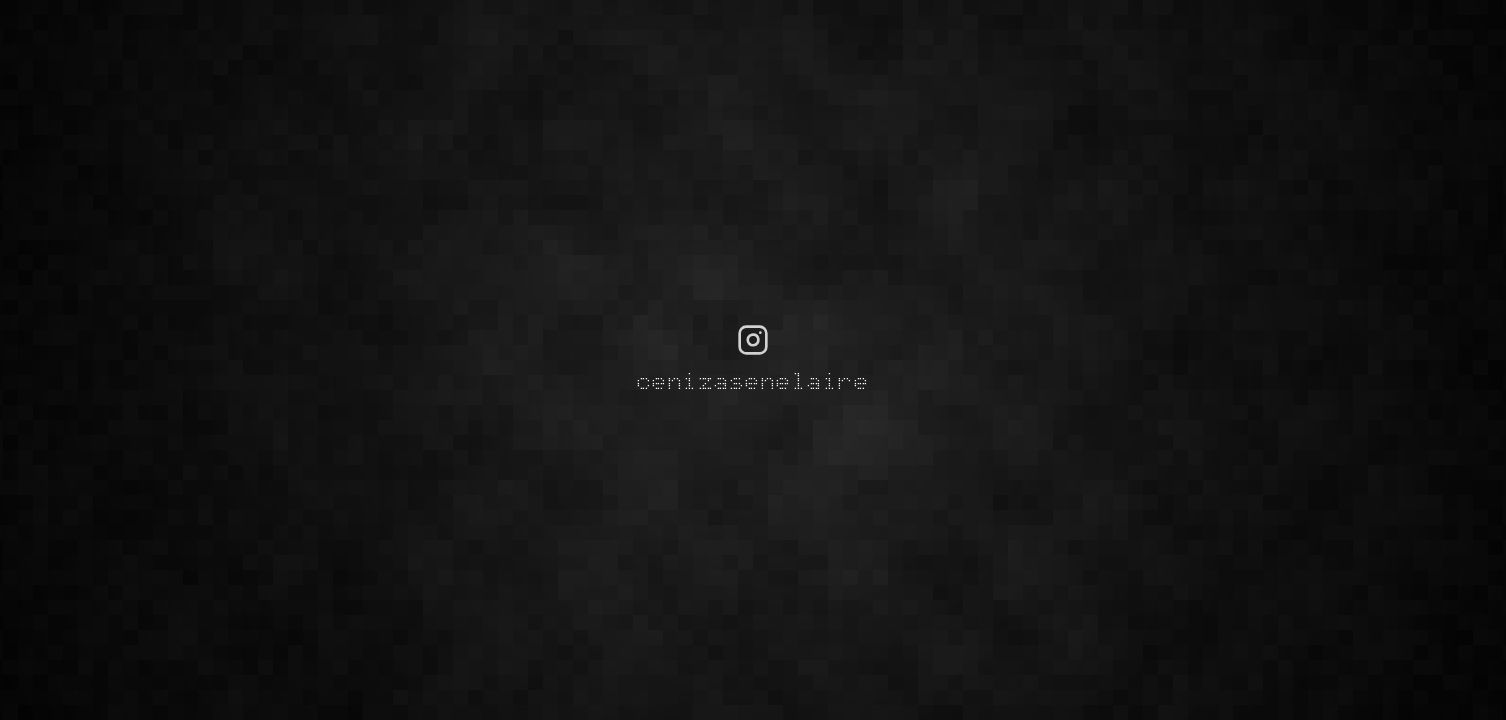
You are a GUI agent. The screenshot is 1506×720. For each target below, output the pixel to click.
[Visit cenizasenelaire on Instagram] (753, 340)
